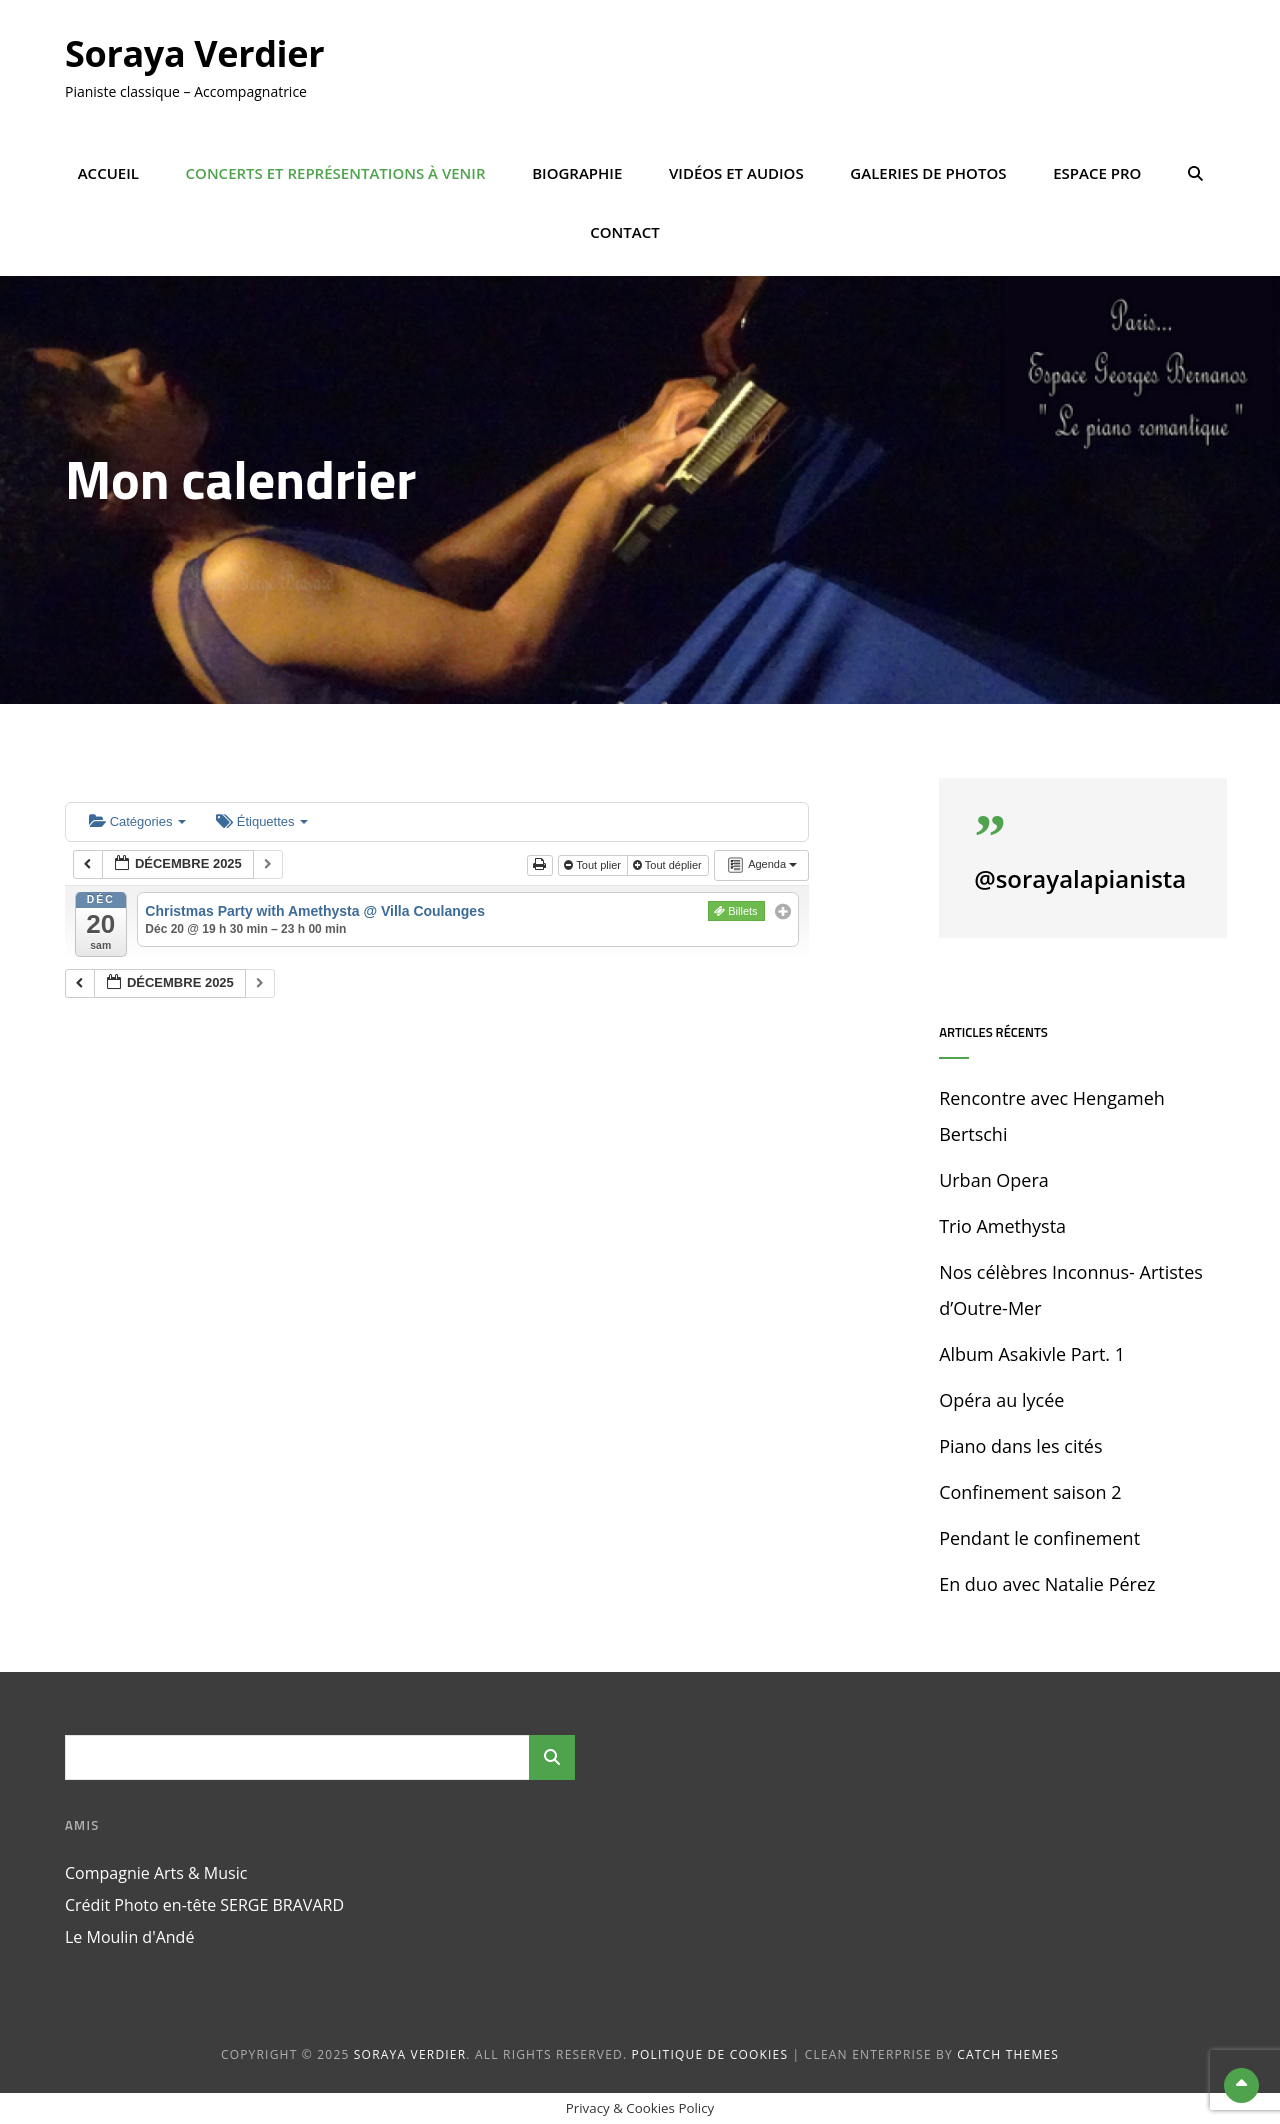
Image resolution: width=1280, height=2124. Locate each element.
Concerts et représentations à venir (336, 173)
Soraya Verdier (194, 53)
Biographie (577, 173)
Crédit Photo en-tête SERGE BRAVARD (204, 1905)
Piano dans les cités (1020, 1446)
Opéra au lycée (1001, 1400)
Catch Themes (1008, 2054)
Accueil (108, 173)
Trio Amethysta (1002, 1226)
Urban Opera (994, 1180)
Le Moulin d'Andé (129, 1937)
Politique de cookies (710, 2054)
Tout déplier (669, 865)
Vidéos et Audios (736, 173)
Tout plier (594, 865)
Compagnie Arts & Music (156, 1873)
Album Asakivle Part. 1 (1032, 1354)
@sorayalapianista (1080, 878)
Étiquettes (262, 821)
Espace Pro (1097, 173)
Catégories (137, 821)
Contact (624, 232)
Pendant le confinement (1039, 1538)
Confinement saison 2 (1030, 1492)
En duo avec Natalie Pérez (1047, 1584)
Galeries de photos (928, 173)
